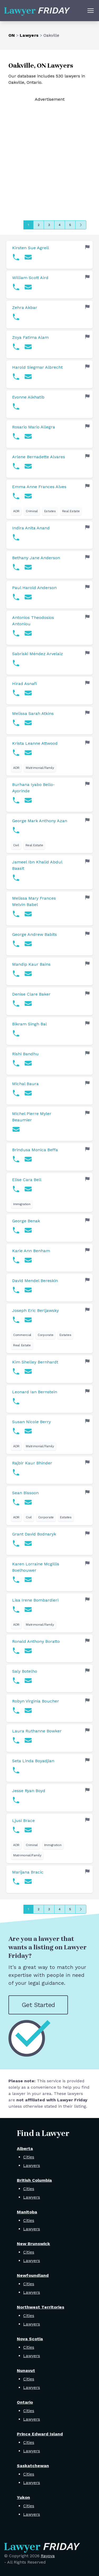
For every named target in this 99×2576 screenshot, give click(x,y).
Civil (16, 845)
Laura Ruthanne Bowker (37, 1730)
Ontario (25, 2402)
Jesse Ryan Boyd (28, 1790)
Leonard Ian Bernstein (34, 1391)
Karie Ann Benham (31, 1250)
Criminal (32, 511)
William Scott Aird (30, 277)
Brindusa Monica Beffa (35, 1149)
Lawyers (29, 35)
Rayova (48, 2555)
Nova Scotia (30, 2338)
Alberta (25, 2148)
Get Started (38, 2005)
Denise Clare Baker (31, 994)
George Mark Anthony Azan (39, 820)
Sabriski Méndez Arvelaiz (37, 653)
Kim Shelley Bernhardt (35, 1362)
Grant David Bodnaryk (34, 1534)
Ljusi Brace (23, 1820)
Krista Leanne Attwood (35, 743)
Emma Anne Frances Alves (39, 486)
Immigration (22, 1204)
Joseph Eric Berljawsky (35, 1310)
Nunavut (26, 2370)
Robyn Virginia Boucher (35, 1701)
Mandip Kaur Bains (31, 964)
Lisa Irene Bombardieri (35, 1600)
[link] (49, 255)
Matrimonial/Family (40, 768)
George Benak (26, 1220)
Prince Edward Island (40, 2433)
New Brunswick (33, 2243)
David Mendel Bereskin (35, 1280)
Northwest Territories (40, 2307)
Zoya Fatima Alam (30, 337)
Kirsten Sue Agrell (30, 247)
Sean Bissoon (25, 1492)
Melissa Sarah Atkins (33, 713)
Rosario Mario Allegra (33, 426)
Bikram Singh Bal (29, 1023)
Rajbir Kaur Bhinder (32, 1462)
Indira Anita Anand (31, 527)
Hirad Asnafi (24, 683)
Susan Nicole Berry (31, 1421)
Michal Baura (25, 1083)
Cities (28, 2156)
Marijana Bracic (27, 1872)
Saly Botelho (24, 1671)
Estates (50, 511)
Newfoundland (33, 2275)
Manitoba (27, 2211)
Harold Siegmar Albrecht (37, 367)
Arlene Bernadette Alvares (38, 456)
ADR (16, 511)
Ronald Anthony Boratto (36, 1641)
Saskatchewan (33, 2465)
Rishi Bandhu (25, 1053)
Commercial (22, 1335)
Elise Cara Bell (26, 1179)
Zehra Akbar (24, 307)
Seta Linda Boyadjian (33, 1760)
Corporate (45, 1335)
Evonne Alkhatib (28, 397)
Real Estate (71, 511)
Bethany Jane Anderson (36, 557)
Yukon (23, 2497)
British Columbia (34, 2180)
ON (11, 35)
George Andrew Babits (34, 934)
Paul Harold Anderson (34, 587)
